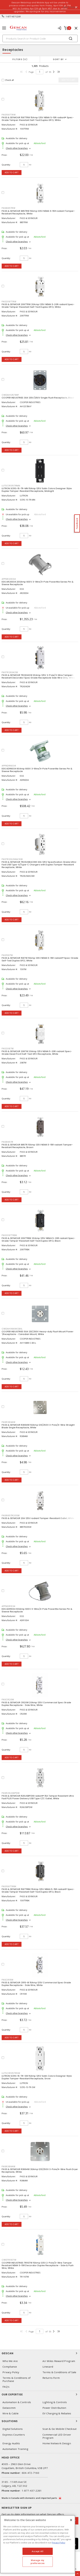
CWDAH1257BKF (10, 394)
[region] (37, 2544)
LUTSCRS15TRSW (11, 2073)
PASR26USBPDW (11, 1793)
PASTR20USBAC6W (12, 859)
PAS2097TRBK (9, 1235)
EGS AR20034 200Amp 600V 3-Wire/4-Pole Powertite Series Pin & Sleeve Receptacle (37, 583)
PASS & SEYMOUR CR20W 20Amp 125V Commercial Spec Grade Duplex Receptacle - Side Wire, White (36, 1704)
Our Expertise (40, 2394)
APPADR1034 (8, 1606)
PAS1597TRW (9, 114)
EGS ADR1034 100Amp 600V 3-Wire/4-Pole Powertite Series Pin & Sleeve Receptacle (37, 1610)
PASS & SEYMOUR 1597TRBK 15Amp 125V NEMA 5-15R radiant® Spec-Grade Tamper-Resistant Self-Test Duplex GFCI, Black (38, 1890)
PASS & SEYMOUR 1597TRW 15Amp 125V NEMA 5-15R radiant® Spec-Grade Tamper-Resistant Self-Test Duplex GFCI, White (38, 119)
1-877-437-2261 (13, 16)
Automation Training (15, 2449)
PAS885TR (7, 1141)
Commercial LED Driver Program (56, 2436)
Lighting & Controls (54, 2402)
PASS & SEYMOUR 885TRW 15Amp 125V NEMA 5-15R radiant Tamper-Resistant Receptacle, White (38, 212)
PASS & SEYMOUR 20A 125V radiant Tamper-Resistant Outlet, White (38, 1518)
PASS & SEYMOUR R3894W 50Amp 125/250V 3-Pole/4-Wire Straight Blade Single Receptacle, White (38, 1426)
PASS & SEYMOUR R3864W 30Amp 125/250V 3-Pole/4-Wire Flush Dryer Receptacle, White (40, 2170)
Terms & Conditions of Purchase (16, 2379)
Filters (19, 59)
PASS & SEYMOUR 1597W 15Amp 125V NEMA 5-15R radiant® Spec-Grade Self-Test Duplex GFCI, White (40, 959)
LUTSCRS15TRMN (11, 485)
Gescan (40, 2353)
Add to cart (12, 172)
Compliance (9, 2366)
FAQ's (5, 2386)
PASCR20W (8, 1699)
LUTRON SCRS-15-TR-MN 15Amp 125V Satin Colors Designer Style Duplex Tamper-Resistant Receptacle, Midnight (37, 489)
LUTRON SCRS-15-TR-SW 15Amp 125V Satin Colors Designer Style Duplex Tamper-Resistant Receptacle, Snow (37, 2077)
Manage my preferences (38, 2562)
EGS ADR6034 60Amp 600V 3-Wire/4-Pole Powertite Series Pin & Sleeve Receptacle (37, 770)
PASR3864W (8, 2166)
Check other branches (17, 148)
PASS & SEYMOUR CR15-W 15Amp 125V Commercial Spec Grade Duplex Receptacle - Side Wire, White (36, 1984)
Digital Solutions (12, 2428)
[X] (71, 2520)
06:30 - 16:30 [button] (69, 7)
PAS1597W (7, 955)
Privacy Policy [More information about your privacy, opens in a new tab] (58, 2542)
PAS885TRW (8, 208)
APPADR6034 (9, 765)
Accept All (37, 2551)
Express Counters (13, 2434)
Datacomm (9, 2407)
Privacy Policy (10, 2372)
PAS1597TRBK (9, 1886)
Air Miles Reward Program (58, 2361)
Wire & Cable (10, 2413)
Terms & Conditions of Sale (59, 2372)
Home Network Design (56, 2443)
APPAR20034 (9, 579)
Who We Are (10, 2361)
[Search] (40, 38)
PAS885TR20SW (11, 1515)
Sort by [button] (58, 59)
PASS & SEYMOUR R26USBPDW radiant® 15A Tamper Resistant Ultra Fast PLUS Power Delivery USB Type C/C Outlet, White (38, 1797)
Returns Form (51, 2377)
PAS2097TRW (9, 301)
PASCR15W (7, 1979)
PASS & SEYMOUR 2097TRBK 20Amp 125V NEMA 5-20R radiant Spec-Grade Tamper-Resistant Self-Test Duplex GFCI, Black (38, 1239)
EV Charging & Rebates (56, 2413)
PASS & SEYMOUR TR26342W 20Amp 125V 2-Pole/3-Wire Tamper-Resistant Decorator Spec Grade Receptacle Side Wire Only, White (38, 676)
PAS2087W (8, 1048)
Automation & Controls (16, 2402)
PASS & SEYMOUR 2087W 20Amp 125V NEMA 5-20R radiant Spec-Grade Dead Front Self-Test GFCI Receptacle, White (37, 1052)
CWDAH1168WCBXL (12, 1328)
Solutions (40, 2421)
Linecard (47, 2366)
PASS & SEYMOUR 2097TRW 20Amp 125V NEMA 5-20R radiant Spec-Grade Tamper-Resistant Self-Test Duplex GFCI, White (38, 305)
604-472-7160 (30, 2472)
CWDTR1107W (9, 2259)
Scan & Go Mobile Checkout (59, 2428)
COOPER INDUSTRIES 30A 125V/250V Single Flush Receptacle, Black (38, 397)
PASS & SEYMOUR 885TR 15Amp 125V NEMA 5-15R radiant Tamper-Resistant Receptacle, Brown (37, 1146)
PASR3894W (8, 1422)
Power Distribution (54, 2407)
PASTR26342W (10, 672)
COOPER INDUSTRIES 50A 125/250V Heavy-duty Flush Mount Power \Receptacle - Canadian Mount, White (37, 1333)
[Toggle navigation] (4, 28)
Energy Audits (11, 2443)
